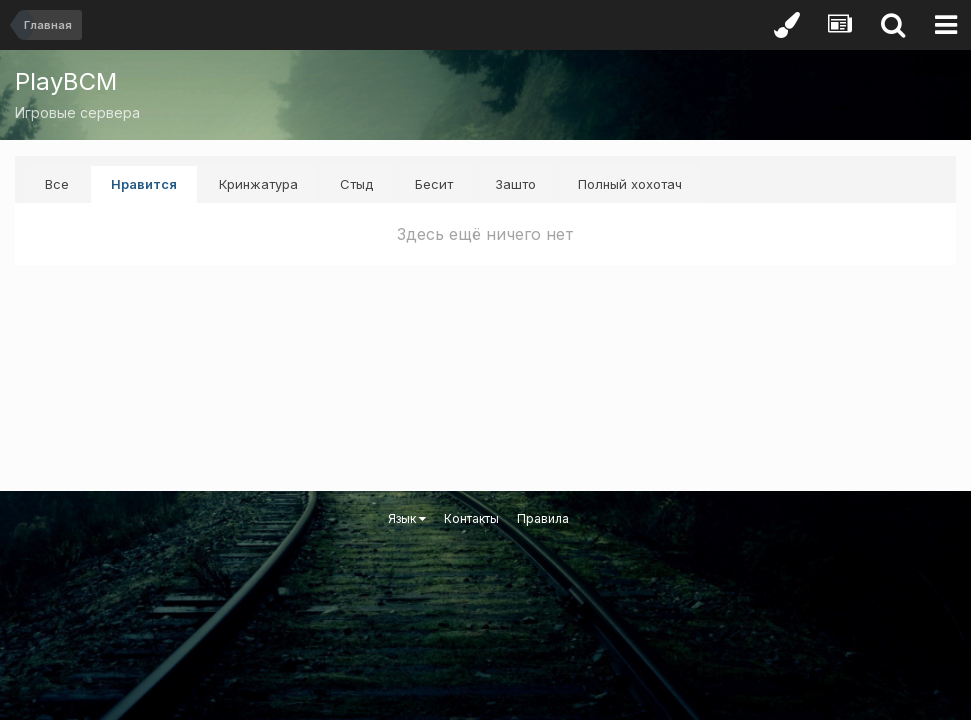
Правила (543, 518)
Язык (407, 518)
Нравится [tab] (144, 184)
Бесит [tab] (434, 184)
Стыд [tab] (356, 184)
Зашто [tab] (515, 184)
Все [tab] (57, 184)
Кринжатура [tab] (258, 184)
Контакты (471, 518)
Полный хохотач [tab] (630, 184)
